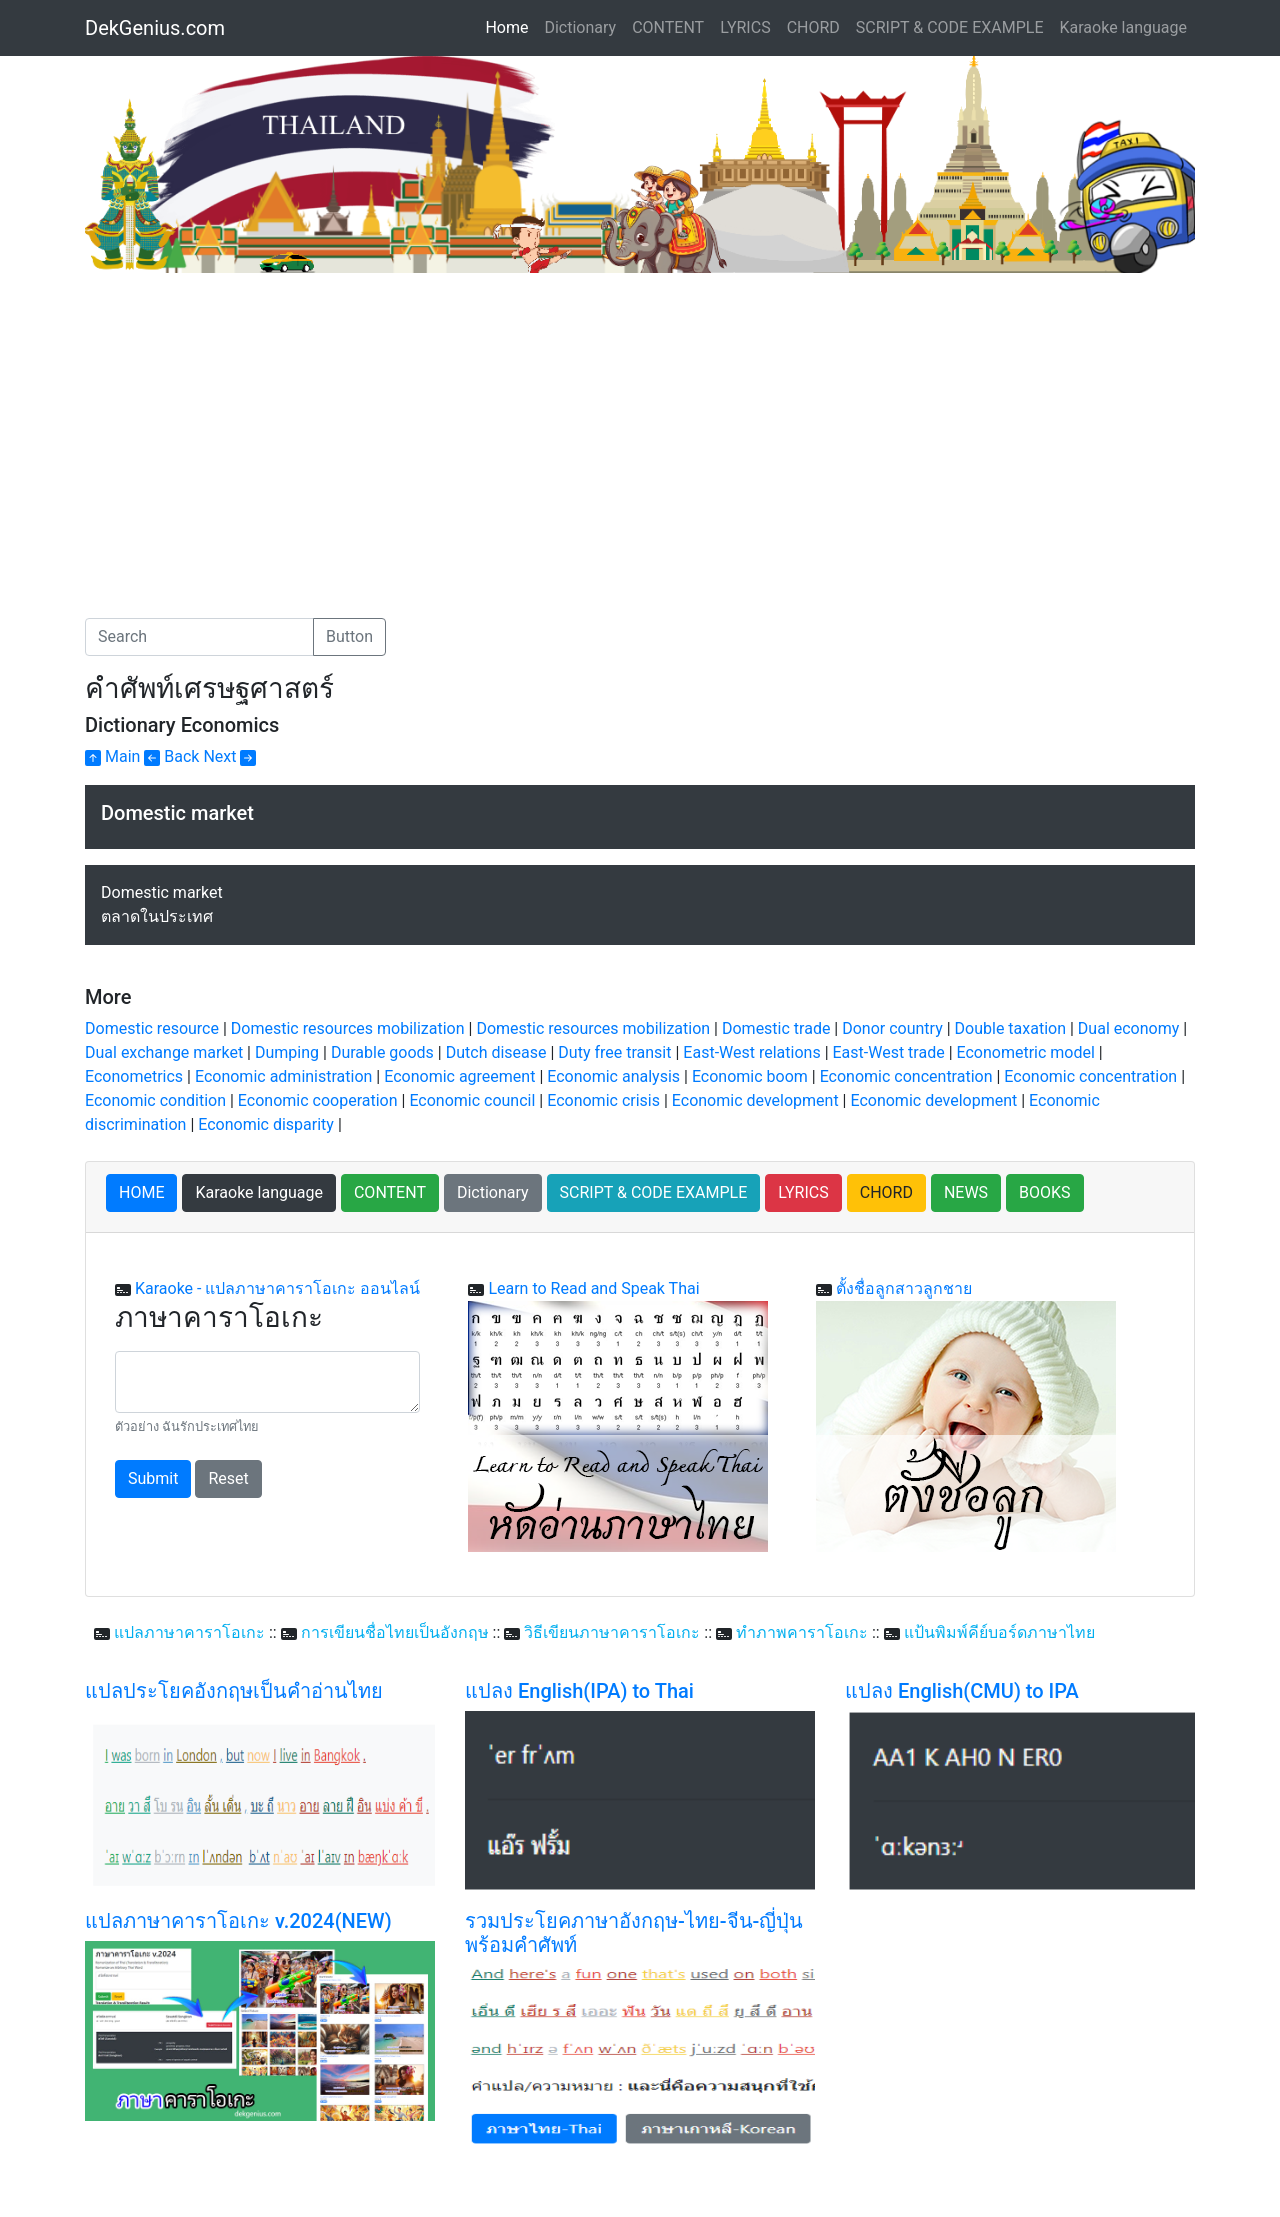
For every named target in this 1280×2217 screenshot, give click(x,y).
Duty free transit (614, 1052)
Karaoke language (1124, 27)
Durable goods (382, 1052)
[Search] (199, 637)
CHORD (813, 27)
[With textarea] (267, 1382)
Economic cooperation (318, 1100)
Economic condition (155, 1100)
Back (171, 756)
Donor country (892, 1028)
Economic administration (283, 1076)
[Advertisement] (253, 423)
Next (229, 756)
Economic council (472, 1100)
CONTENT (668, 27)
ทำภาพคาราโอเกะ (802, 1632)
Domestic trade (776, 1028)
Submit (153, 1478)
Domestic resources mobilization (348, 1028)
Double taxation (1010, 1028)
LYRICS (745, 27)
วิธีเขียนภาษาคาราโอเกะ (612, 1632)
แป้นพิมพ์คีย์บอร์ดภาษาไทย (999, 1632)
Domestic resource (152, 1028)
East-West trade (889, 1052)
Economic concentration (906, 1076)
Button (349, 636)
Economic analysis (613, 1076)
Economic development (755, 1100)
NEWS (966, 1192)
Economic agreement (459, 1076)
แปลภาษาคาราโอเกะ (189, 1632)
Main (112, 756)
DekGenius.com (155, 28)
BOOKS (1045, 1192)
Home (510, 26)
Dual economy (1128, 1028)
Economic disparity (266, 1124)
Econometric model (1026, 1052)
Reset (228, 1478)
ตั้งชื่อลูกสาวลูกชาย (904, 1288)
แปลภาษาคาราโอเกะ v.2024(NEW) (238, 1921)
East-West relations (751, 1052)
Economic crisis (603, 1100)
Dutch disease (496, 1052)
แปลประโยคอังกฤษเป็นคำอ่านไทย (234, 1691)
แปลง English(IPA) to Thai (579, 1691)
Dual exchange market (164, 1052)
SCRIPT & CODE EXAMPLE (950, 27)
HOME (141, 1192)
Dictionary (580, 27)
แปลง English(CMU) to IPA (962, 1691)
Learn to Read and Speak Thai (593, 1288)
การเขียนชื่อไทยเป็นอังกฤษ (395, 1632)
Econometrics (134, 1076)
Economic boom (750, 1076)
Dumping (287, 1052)
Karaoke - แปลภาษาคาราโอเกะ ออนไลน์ (277, 1288)
